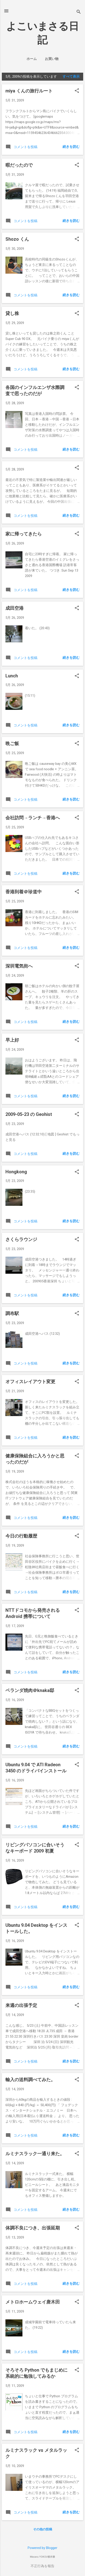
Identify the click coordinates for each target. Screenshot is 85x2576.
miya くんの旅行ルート (29, 91)
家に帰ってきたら (23, 534)
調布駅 (12, 1313)
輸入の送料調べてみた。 (30, 2079)
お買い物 (51, 59)
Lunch (11, 676)
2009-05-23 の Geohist (28, 1114)
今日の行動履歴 (21, 1536)
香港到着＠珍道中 (23, 891)
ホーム (32, 59)
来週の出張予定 (21, 2005)
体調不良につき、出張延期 (32, 2228)
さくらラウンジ (21, 1239)
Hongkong (16, 1171)
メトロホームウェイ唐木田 (32, 2302)
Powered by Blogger (42, 2548)
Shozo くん (17, 239)
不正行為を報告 (42, 2566)
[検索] (78, 12)
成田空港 (14, 608)
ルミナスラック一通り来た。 (34, 2153)
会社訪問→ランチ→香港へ (32, 817)
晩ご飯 (12, 743)
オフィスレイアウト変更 (30, 1381)
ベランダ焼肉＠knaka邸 (29, 1690)
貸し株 (12, 313)
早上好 (12, 1040)
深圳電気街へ (19, 966)
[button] (77, 91)
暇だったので (19, 165)
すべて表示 (71, 76)
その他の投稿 (42, 2529)
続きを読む (71, 147)
